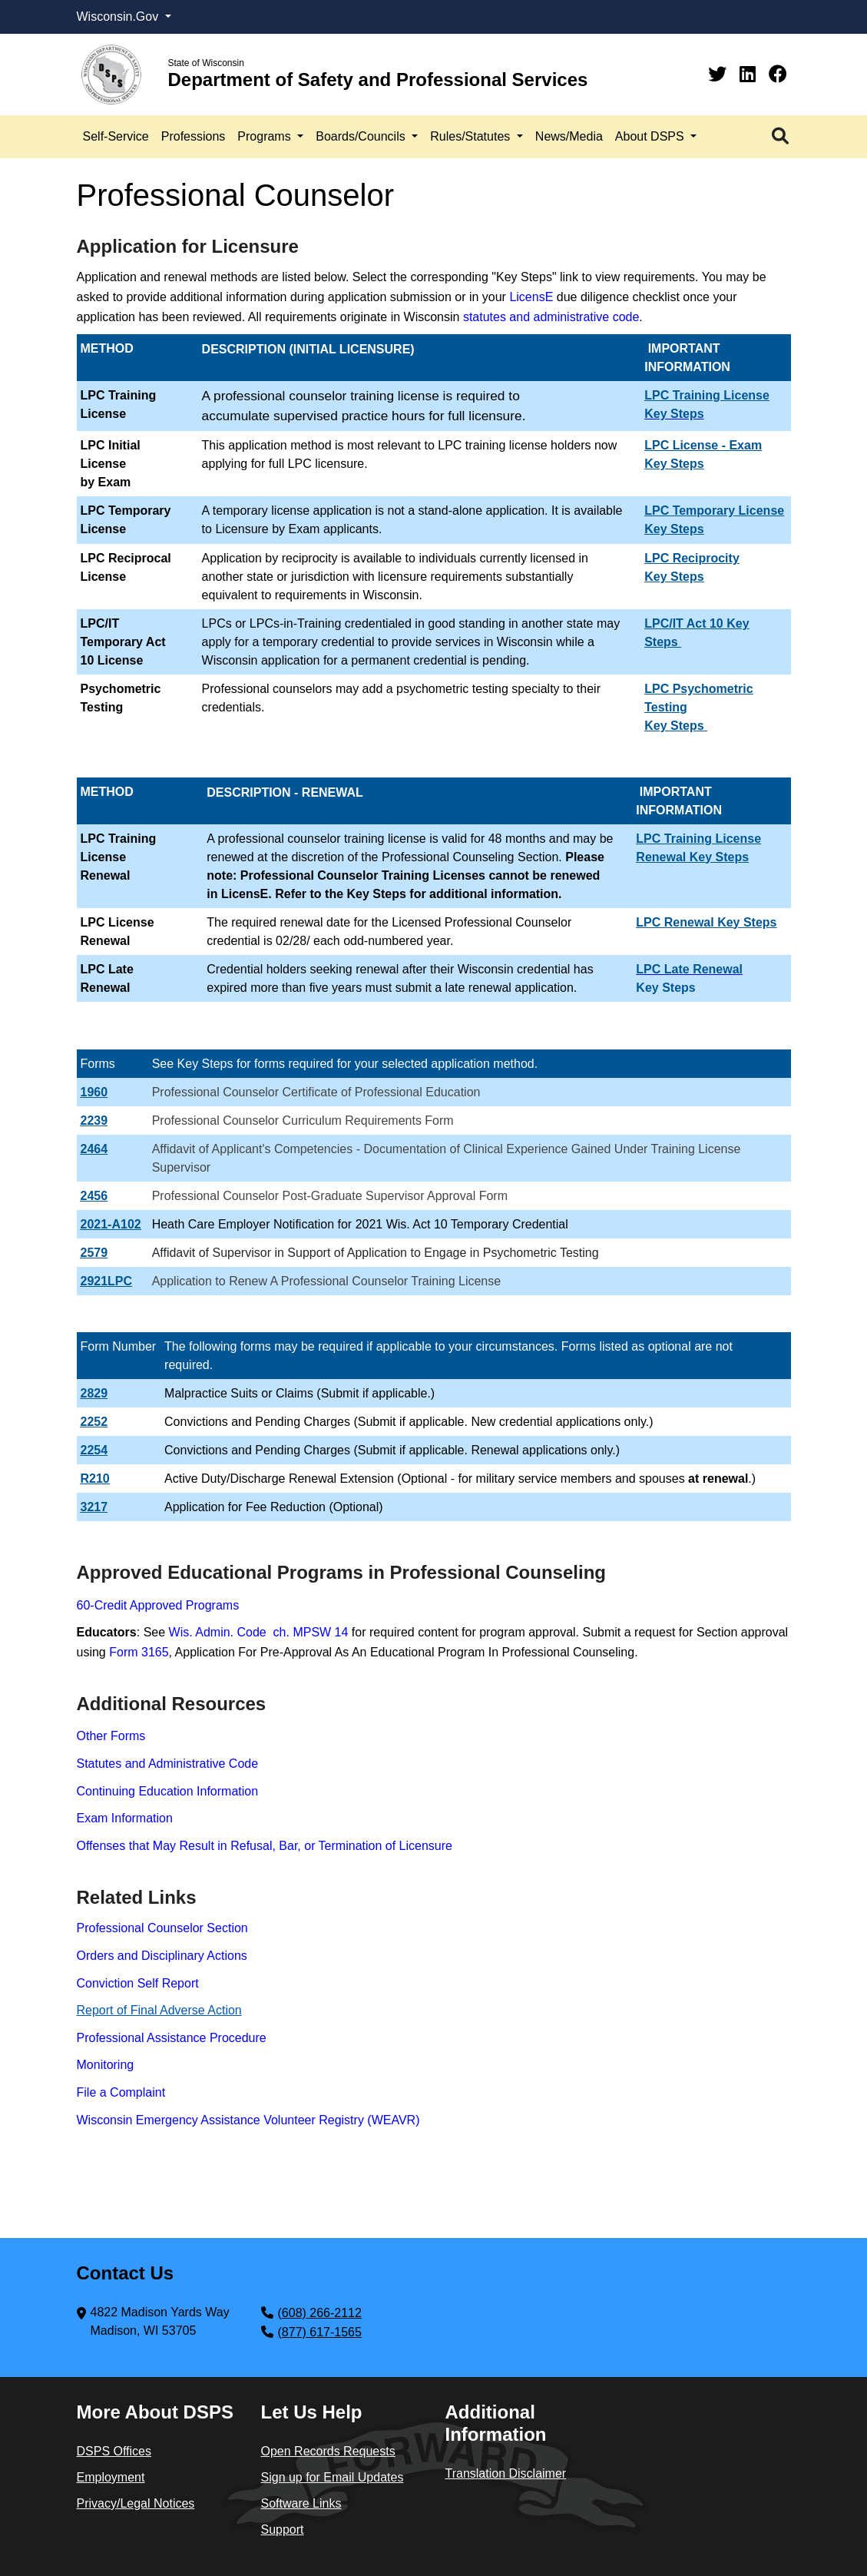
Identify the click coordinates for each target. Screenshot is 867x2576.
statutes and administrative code (551, 316)
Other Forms (111, 1735)
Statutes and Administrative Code (168, 1763)
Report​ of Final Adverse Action (159, 2010)
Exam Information (125, 1818)
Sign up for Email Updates (332, 2477)
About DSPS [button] (651, 136)
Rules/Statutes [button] (472, 136)
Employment (111, 2477)
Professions (193, 136)
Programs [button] (265, 136)
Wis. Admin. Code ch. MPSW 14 (259, 1632)
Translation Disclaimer (506, 2473)
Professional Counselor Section (162, 1927)
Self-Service (116, 136)
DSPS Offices (114, 2451)
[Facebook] (778, 74)
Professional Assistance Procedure (171, 2037)
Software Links (301, 2503)
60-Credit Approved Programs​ (158, 1605)
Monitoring (105, 2064)
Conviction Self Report (138, 1983)
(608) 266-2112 (320, 2312)
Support (282, 2529)
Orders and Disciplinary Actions (162, 1955)
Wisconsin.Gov (119, 16)
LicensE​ (531, 296)
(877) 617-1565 (320, 2332)
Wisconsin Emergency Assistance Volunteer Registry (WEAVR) (248, 2120)
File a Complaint (121, 2092)
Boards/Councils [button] (362, 136)
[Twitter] (720, 74)
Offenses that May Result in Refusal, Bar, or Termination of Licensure (264, 1845)
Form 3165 (138, 1652)
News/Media (569, 136)
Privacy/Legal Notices (136, 2503)
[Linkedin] (750, 74)
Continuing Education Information (168, 1791)
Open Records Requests (328, 2451)
